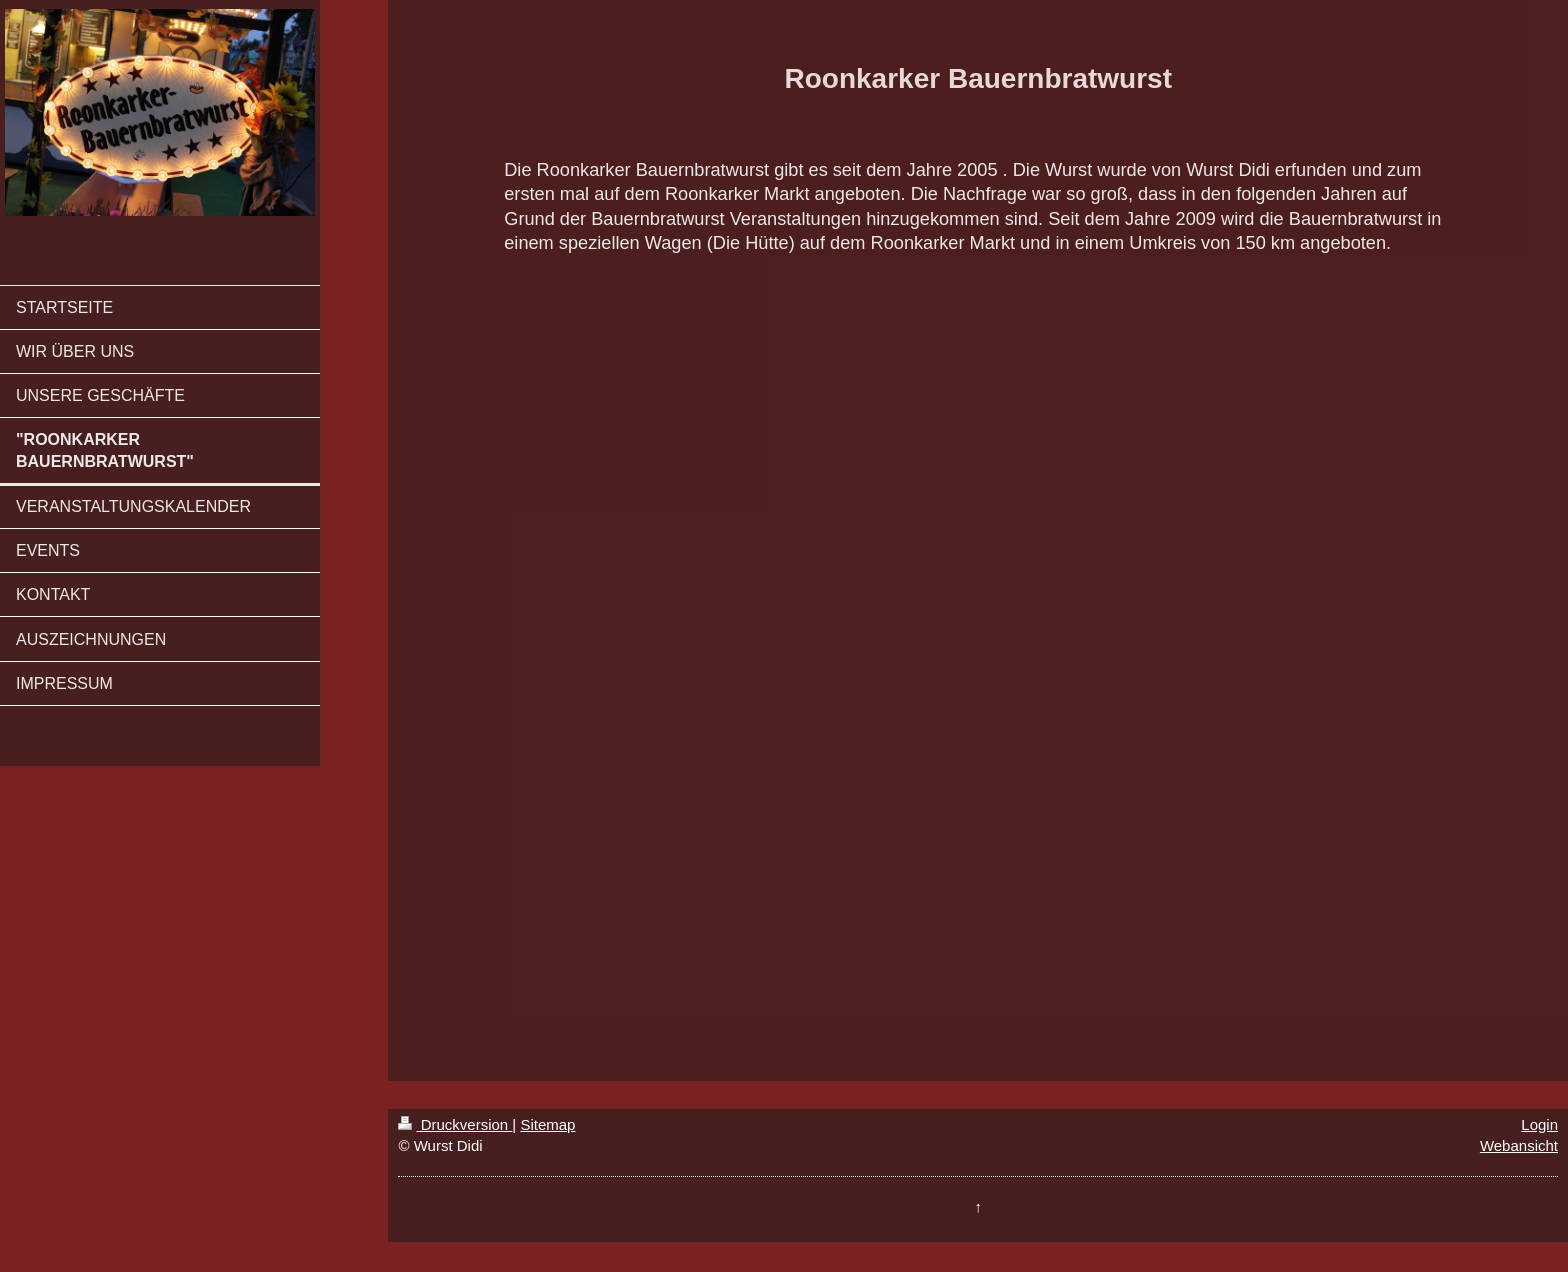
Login (1539, 1124)
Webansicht (1519, 1145)
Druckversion (455, 1124)
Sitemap (547, 1124)
